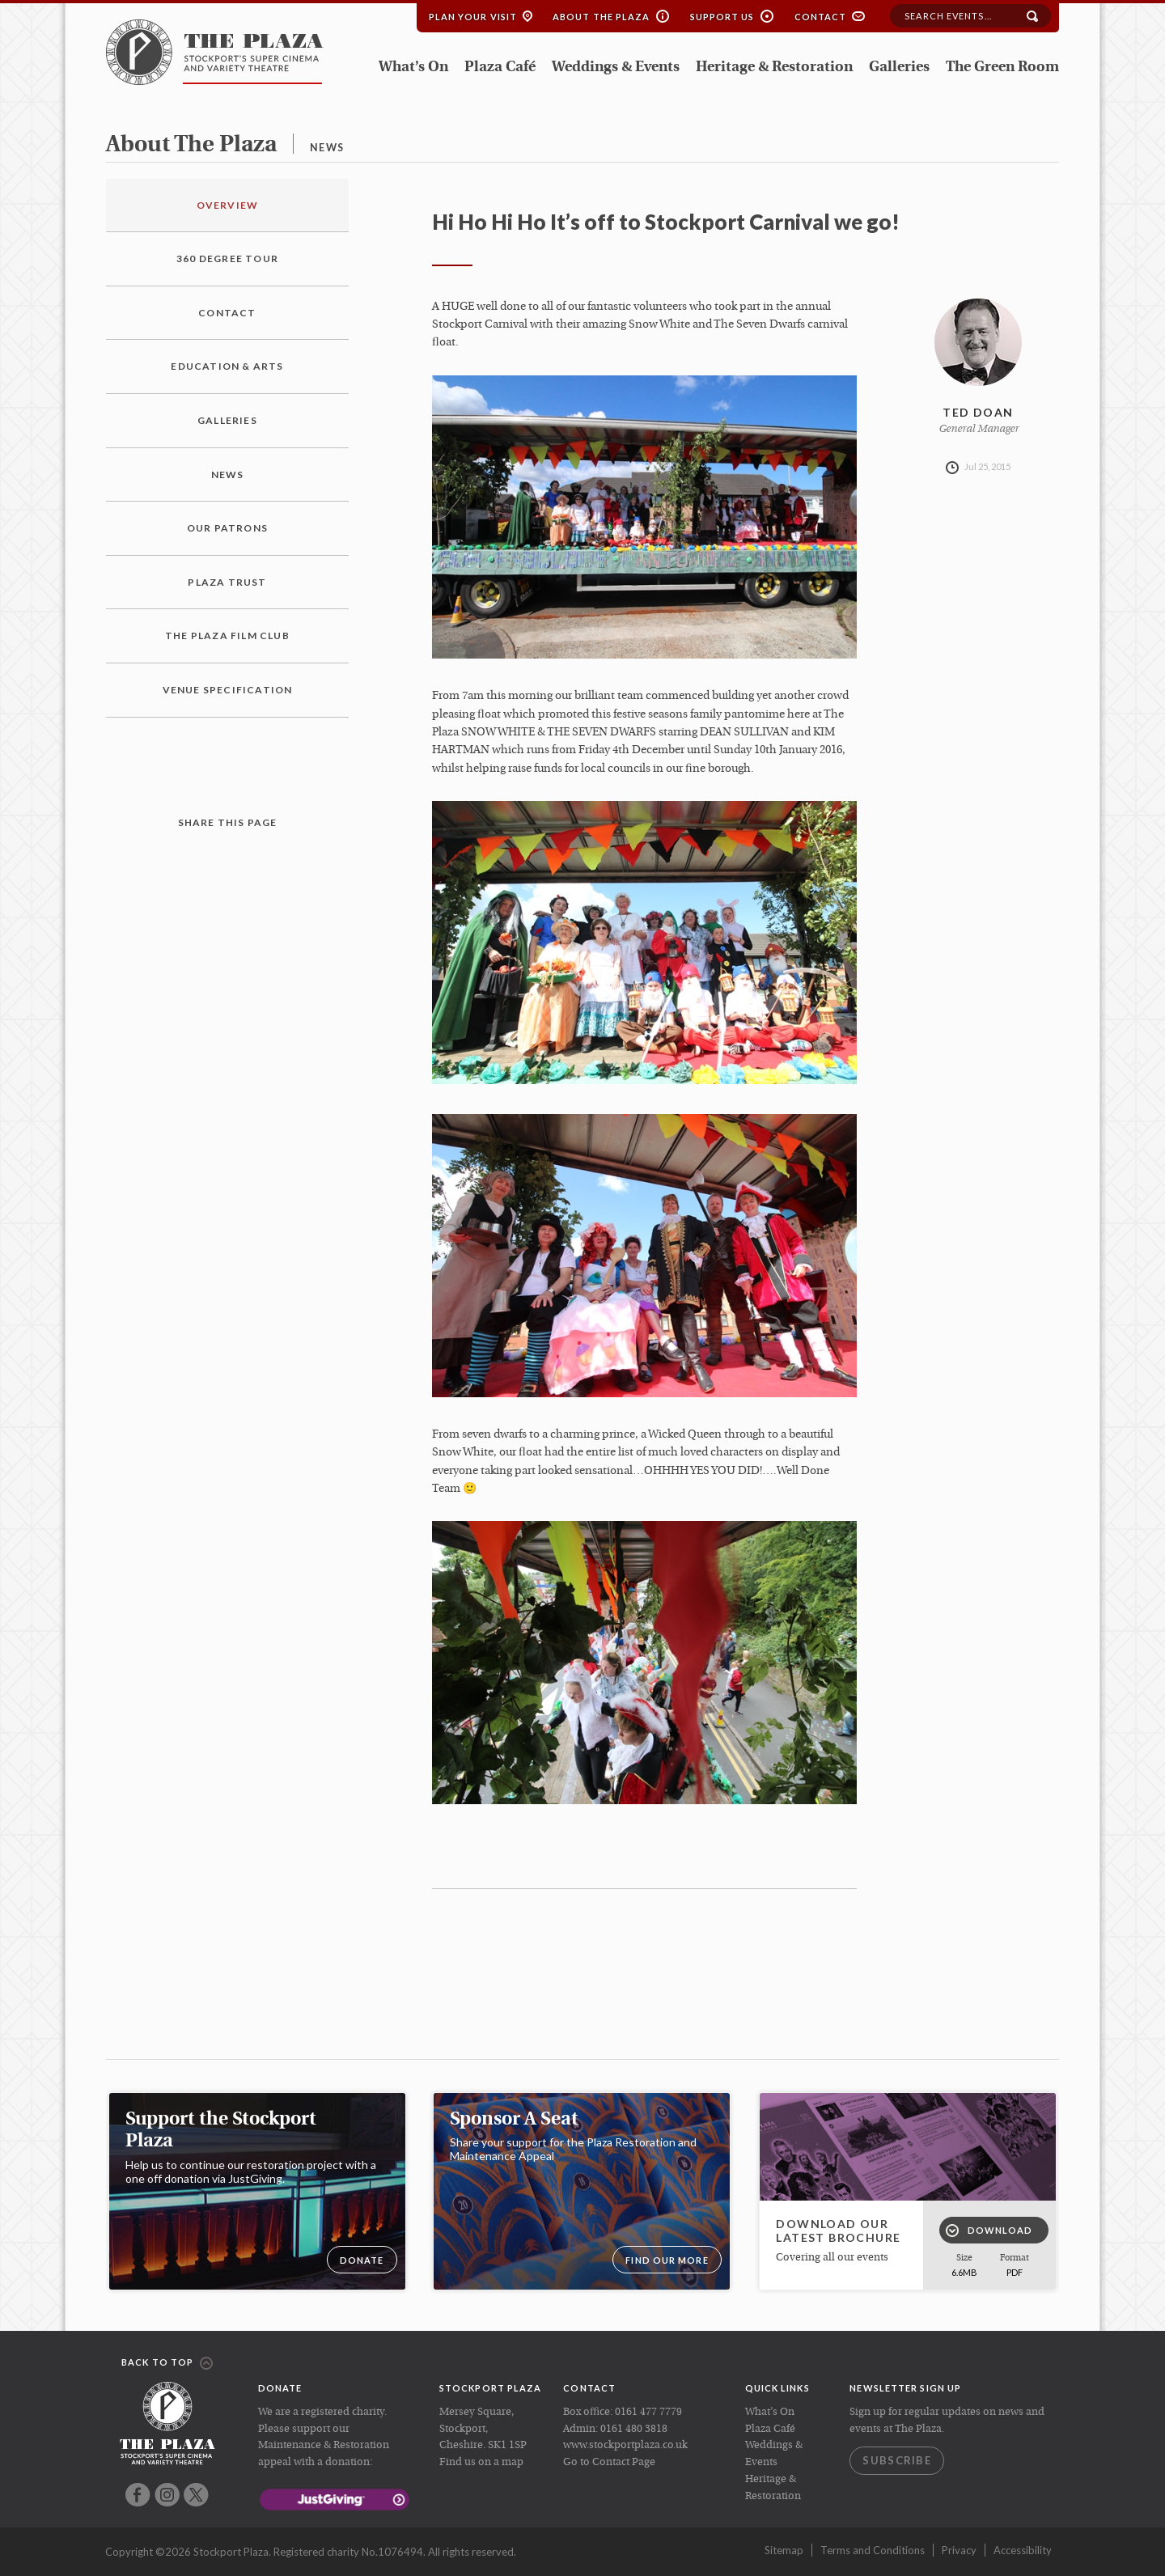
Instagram (167, 2494)
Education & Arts (227, 366)
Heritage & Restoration (774, 67)
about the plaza (191, 145)
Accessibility (1022, 2550)
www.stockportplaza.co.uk (625, 2445)
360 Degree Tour (227, 258)
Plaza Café (500, 67)
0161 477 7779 (648, 2412)
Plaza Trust (227, 582)
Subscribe (896, 2460)
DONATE (362, 2260)
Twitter (196, 2494)
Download (989, 2230)
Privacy (959, 2550)
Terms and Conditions (872, 2550)
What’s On (413, 67)
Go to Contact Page (609, 2462)
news (327, 148)
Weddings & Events (616, 67)
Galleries (899, 67)
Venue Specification (228, 690)
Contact (820, 16)
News (227, 474)
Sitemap (784, 2550)
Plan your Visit (473, 16)
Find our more (666, 2260)
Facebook (137, 2494)
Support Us (722, 16)
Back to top (167, 2363)
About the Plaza (601, 16)
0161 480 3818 (633, 2429)
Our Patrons (227, 528)
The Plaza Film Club (227, 635)
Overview (228, 205)
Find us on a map (481, 2462)
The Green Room (1002, 67)
